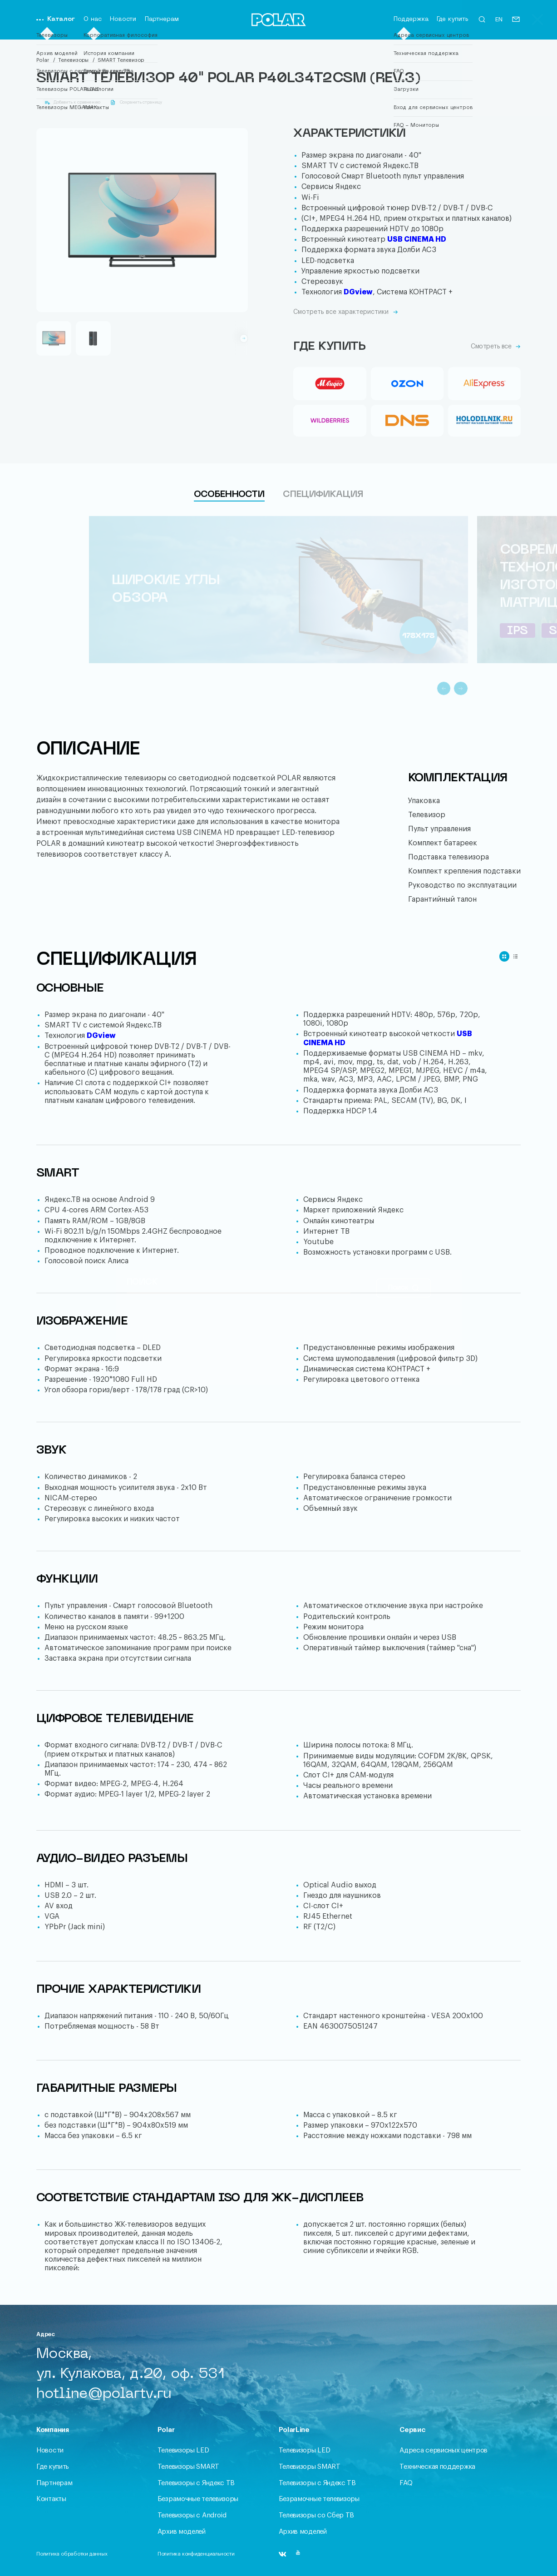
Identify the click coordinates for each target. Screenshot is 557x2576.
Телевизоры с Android (192, 2515)
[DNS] (407, 421)
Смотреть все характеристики (345, 312)
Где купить (452, 19)
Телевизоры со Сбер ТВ (317, 2515)
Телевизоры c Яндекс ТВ (196, 2483)
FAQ (405, 2483)
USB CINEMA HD (416, 239)
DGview (358, 292)
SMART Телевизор (121, 60)
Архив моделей (182, 2531)
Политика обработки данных (71, 2553)
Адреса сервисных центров (443, 2450)
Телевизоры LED (183, 2450)
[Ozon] (407, 383)
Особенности (229, 494)
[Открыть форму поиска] (482, 22)
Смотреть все (496, 346)
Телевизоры (73, 60)
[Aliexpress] (484, 383)
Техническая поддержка (437, 2466)
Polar (42, 60)
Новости (123, 19)
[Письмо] (516, 22)
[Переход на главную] (278, 21)
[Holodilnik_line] (484, 421)
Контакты (51, 2499)
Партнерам (162, 19)
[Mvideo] (329, 383)
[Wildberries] (329, 421)
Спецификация (323, 494)
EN (499, 19)
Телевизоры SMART (188, 2466)
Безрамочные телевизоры (198, 2499)
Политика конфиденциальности (196, 2553)
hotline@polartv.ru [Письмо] (104, 2394)
